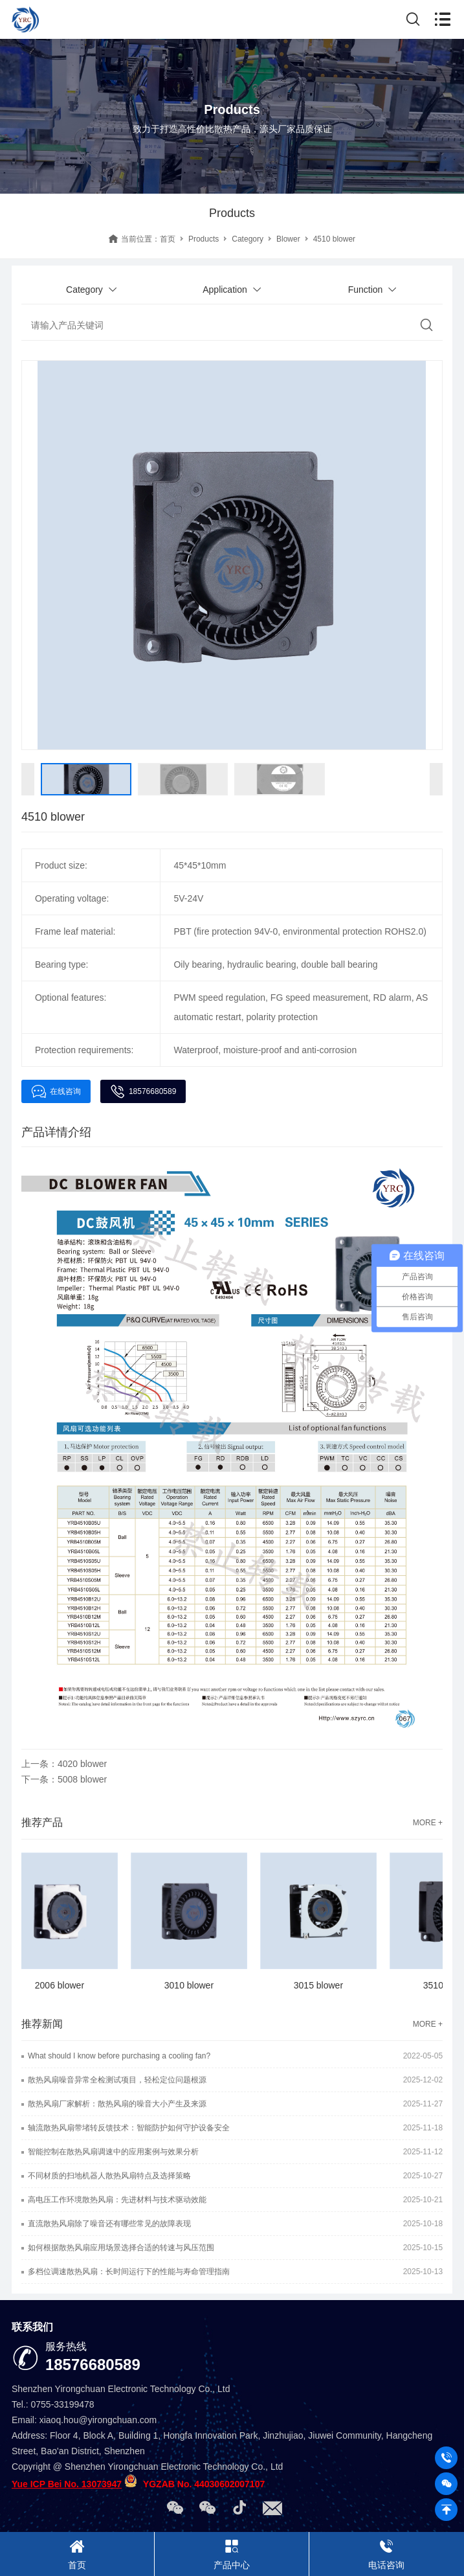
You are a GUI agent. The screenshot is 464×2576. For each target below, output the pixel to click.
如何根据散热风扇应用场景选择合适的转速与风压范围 (121, 2247)
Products (203, 239)
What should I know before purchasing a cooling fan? (119, 2055)
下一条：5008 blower (64, 1779)
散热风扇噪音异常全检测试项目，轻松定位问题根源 (117, 2079)
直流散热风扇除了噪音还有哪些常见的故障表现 (109, 2223)
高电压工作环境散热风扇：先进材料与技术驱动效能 (117, 2199)
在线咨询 (56, 1091)
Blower (288, 239)
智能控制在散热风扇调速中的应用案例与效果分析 (113, 2151)
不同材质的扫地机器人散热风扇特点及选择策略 (109, 2175)
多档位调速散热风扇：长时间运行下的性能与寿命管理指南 (129, 2271)
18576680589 (143, 1091)
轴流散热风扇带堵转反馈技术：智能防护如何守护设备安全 (129, 2127)
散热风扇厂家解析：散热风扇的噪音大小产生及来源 (117, 2103)
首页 (167, 239)
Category (247, 239)
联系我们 (32, 2326)
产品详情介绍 (56, 1132)
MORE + (428, 1822)
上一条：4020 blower (64, 1764)
